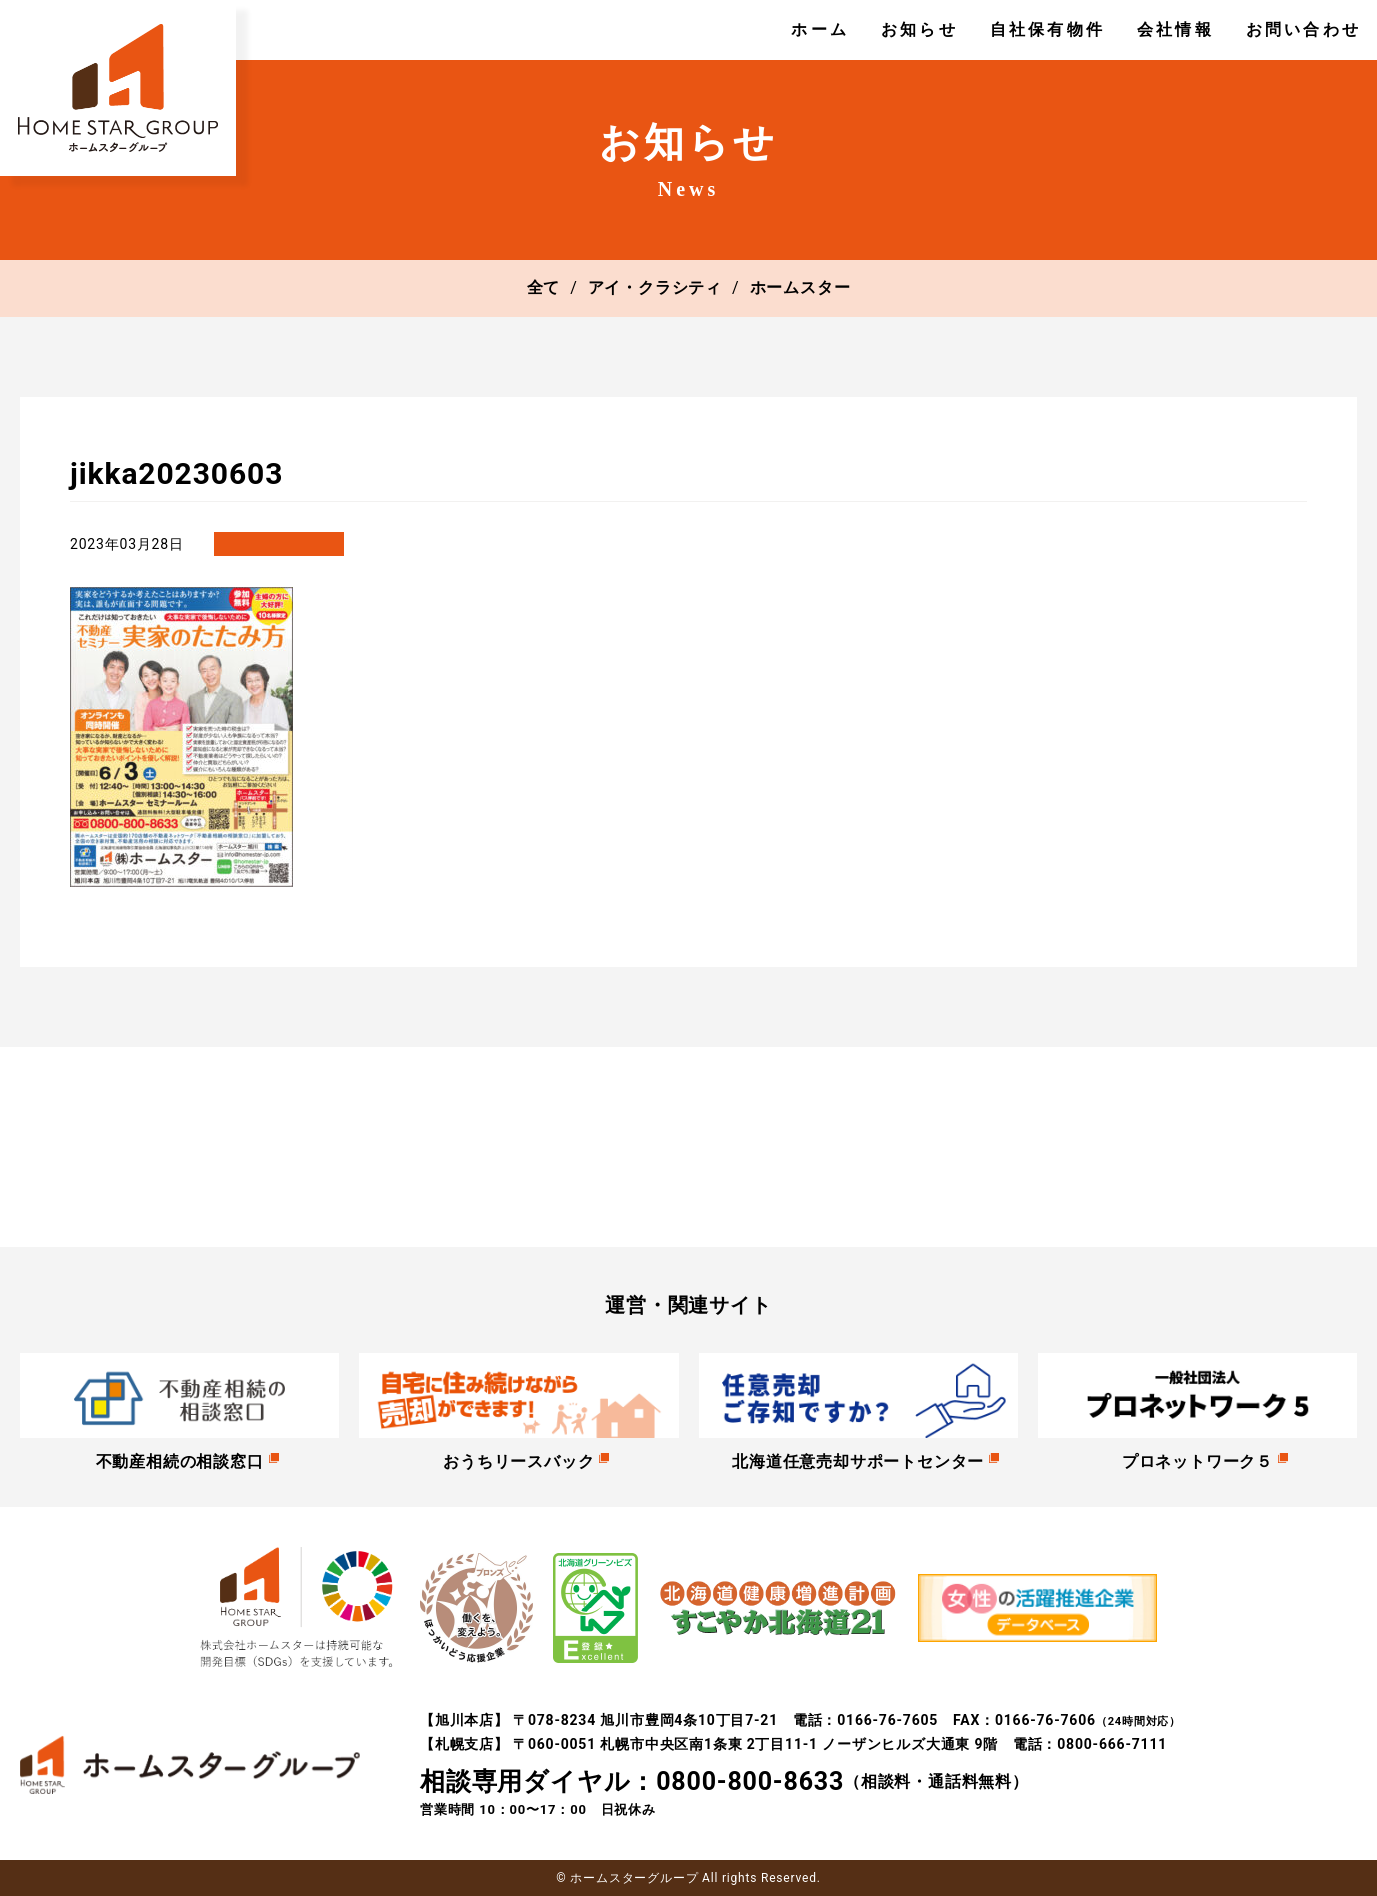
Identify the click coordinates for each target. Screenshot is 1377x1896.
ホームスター (800, 287)
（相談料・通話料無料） (724, 1782)
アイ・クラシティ (655, 287)
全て (544, 287)
